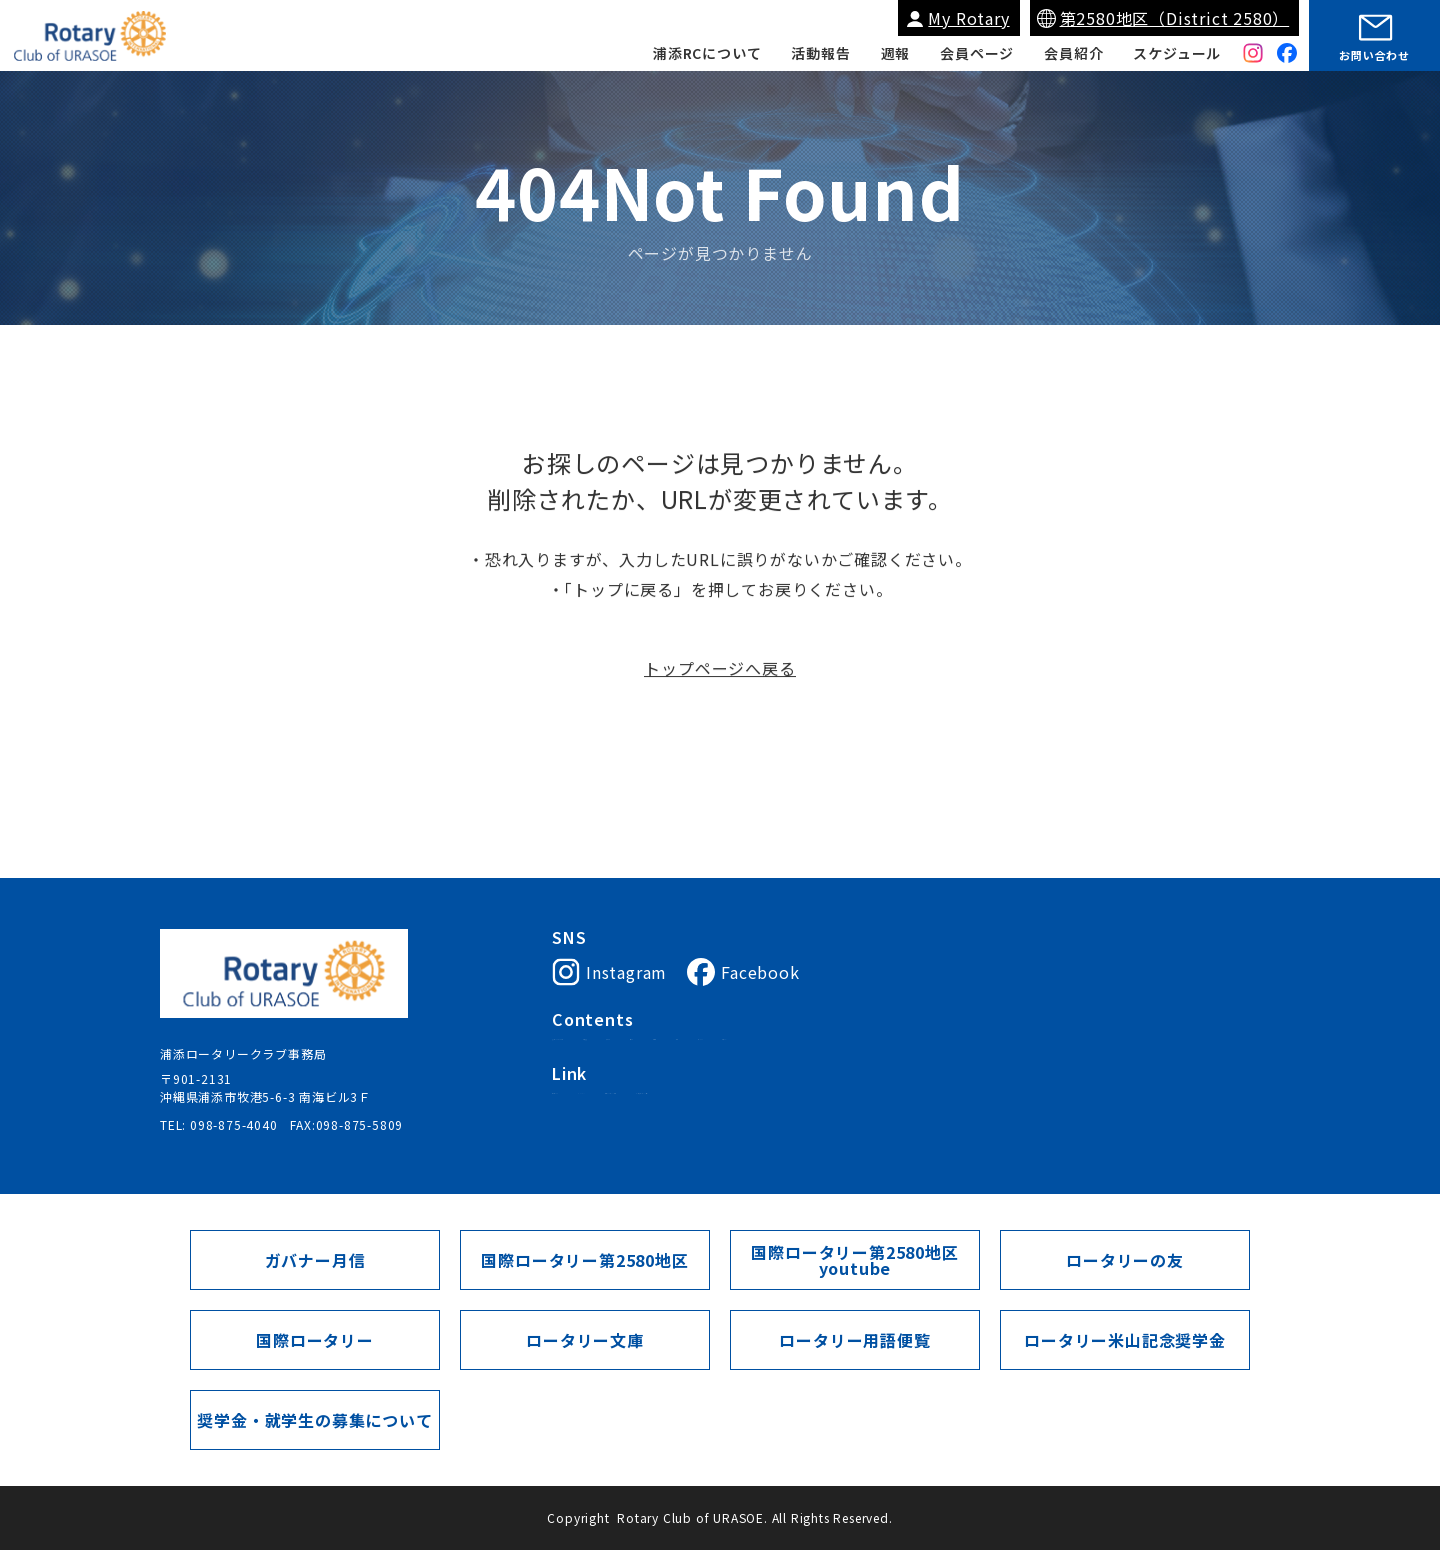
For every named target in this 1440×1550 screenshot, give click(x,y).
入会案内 (847, 1047)
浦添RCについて (707, 53)
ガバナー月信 (315, 1260)
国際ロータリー (597, 1118)
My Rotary (968, 18)
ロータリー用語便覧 (854, 1340)
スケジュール (1177, 53)
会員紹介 (1073, 53)
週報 (896, 53)
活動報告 (820, 53)
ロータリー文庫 (585, 1340)
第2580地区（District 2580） (1175, 18)
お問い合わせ (1374, 55)
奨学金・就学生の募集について (314, 1420)
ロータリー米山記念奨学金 (1125, 1340)
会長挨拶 (776, 1047)
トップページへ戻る (719, 675)
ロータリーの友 (1125, 1260)
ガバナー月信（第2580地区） (1009, 1118)
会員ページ (977, 53)
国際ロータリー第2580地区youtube (854, 1260)
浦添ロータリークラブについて (641, 1047)
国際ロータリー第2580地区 (823, 1118)
